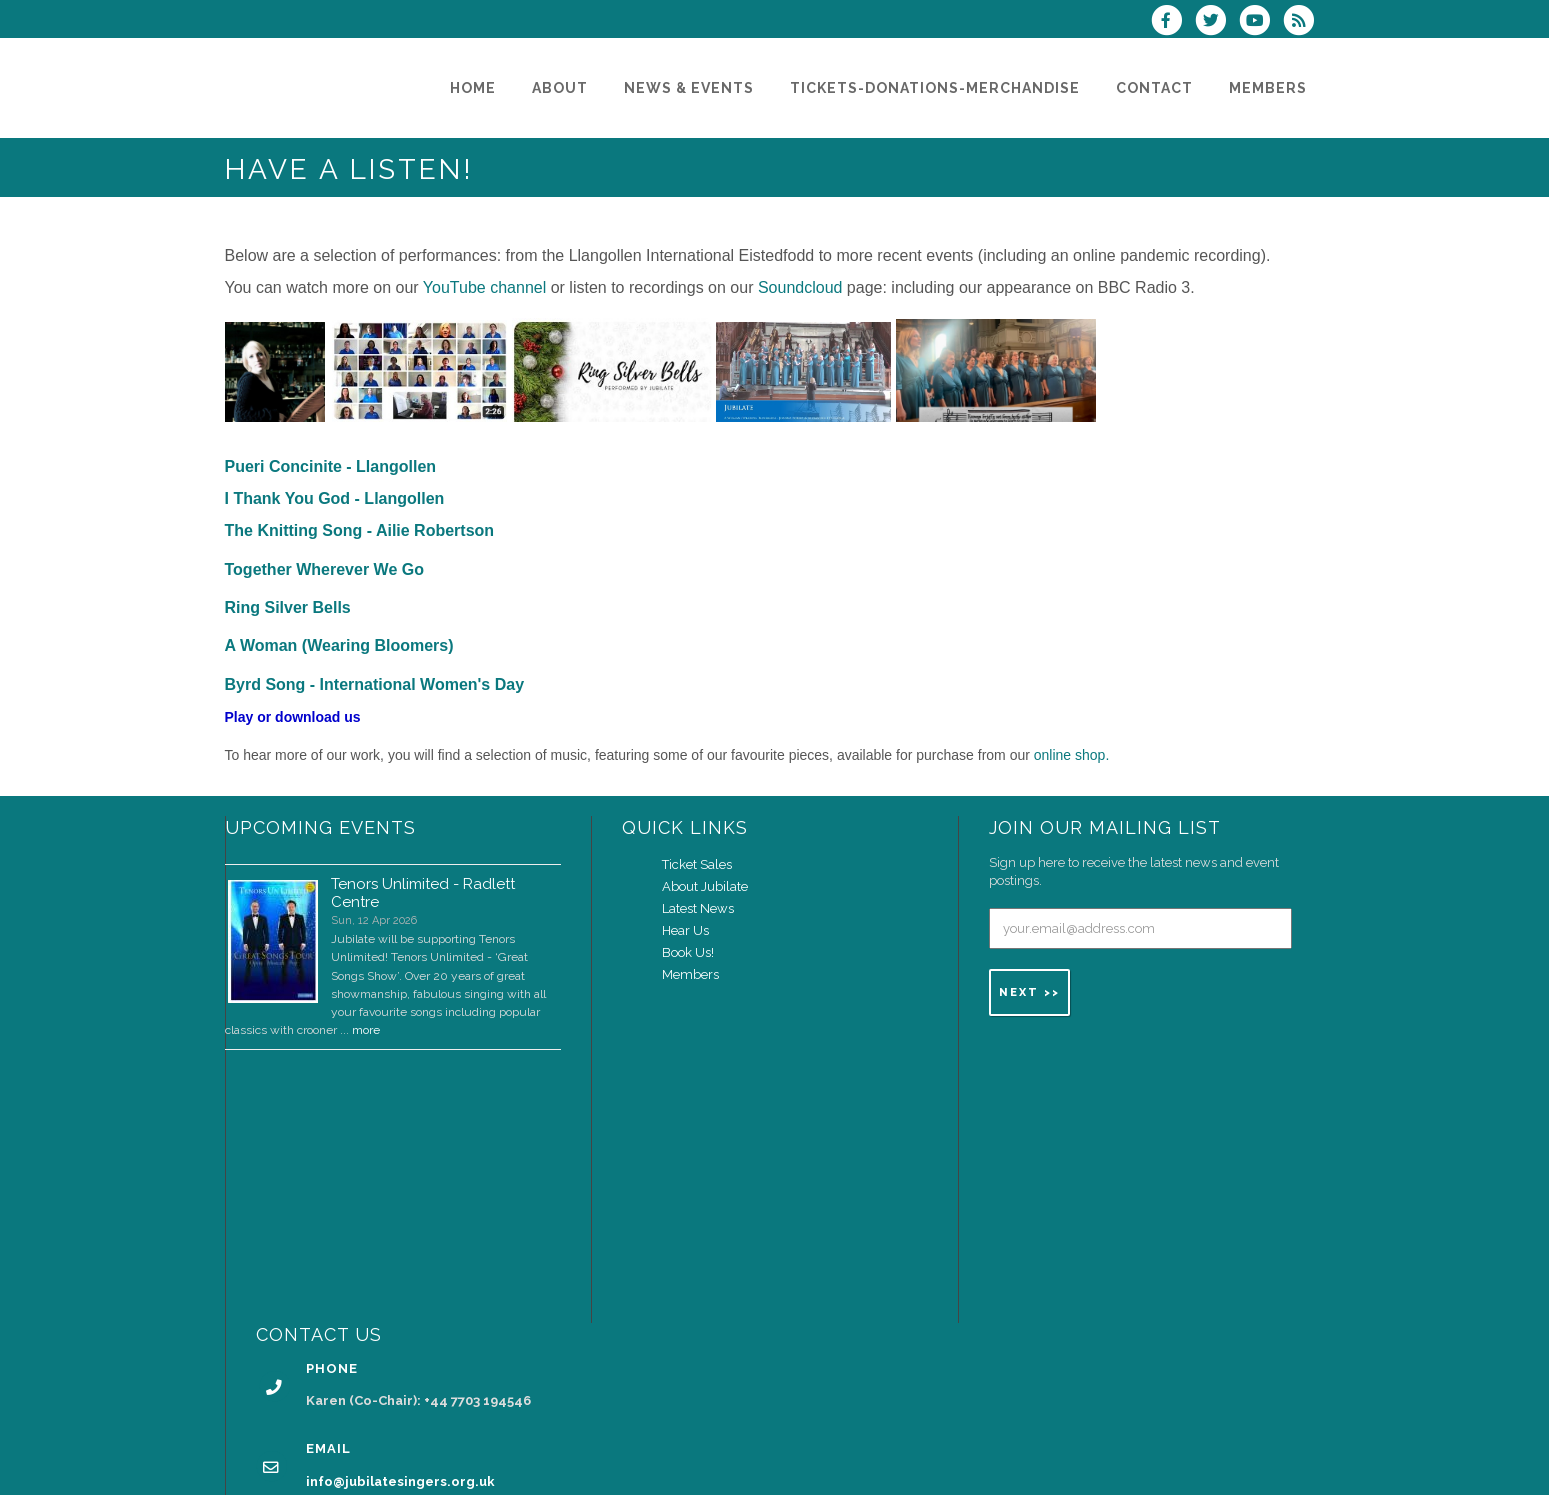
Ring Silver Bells (288, 607)
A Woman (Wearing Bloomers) (339, 645)
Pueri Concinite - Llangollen (331, 466)
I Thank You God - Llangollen (335, 498)
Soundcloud (800, 287)
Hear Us (685, 930)
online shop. (1072, 755)
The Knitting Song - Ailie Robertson (360, 530)
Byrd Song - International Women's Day (375, 684)
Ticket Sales (697, 864)
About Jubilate (705, 886)
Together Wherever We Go (324, 569)
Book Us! (688, 952)
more (366, 1030)
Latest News (698, 908)
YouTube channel (484, 287)
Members (690, 974)
